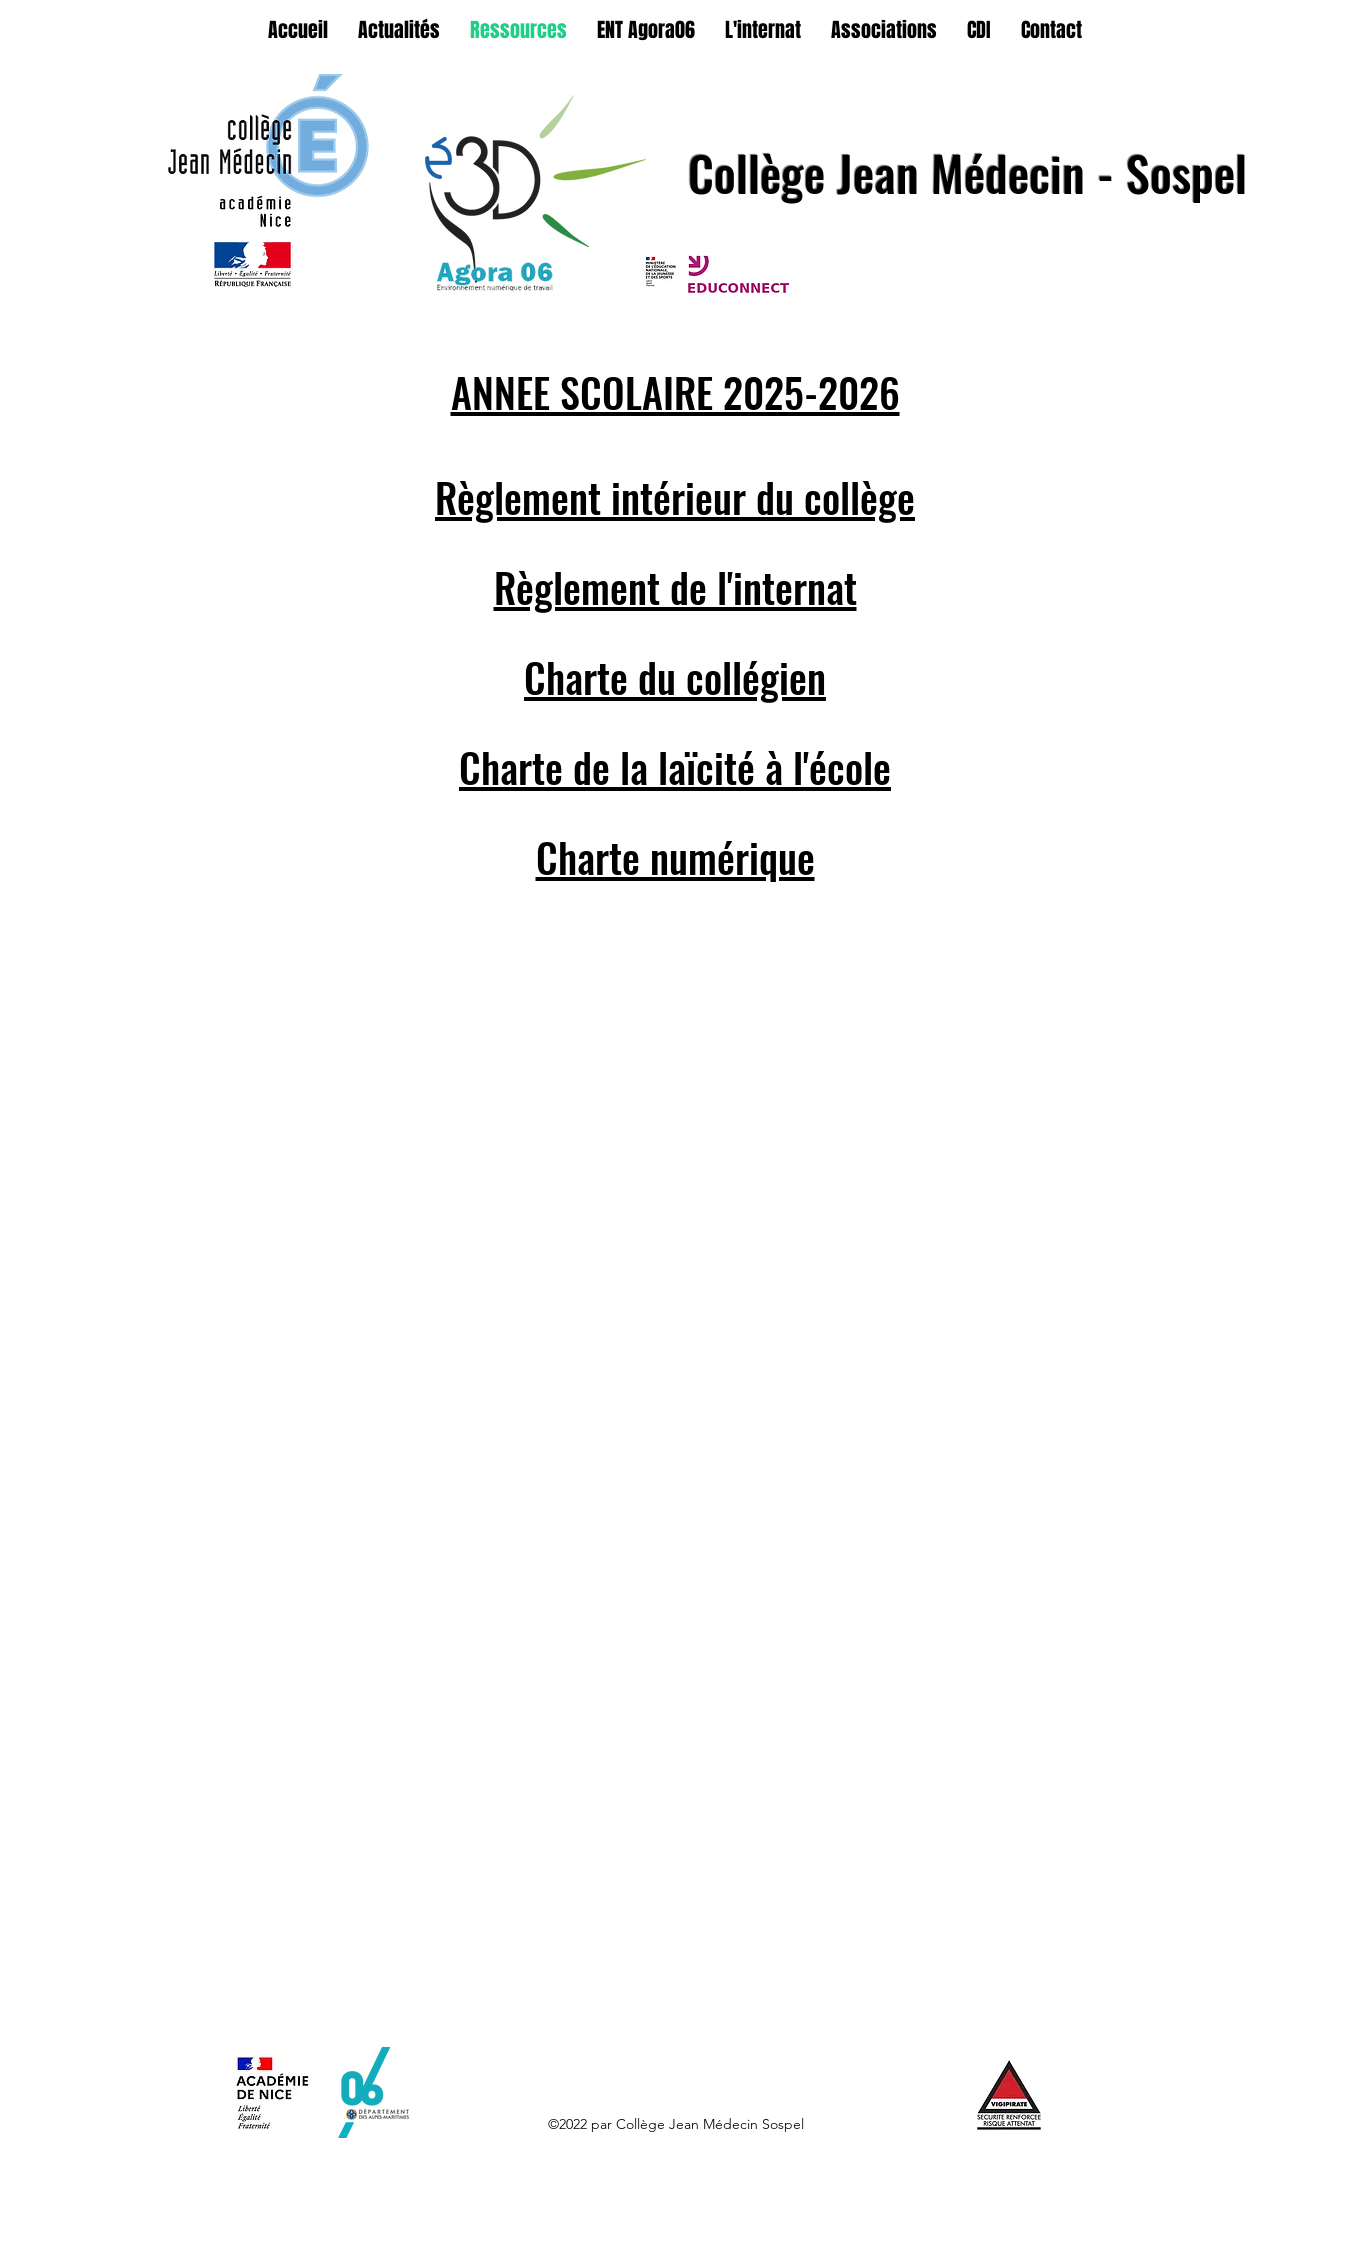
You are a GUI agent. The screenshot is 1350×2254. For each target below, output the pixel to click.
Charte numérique (675, 857)
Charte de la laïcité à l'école (675, 767)
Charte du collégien (675, 677)
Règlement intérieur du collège (675, 497)
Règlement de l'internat (675, 587)
